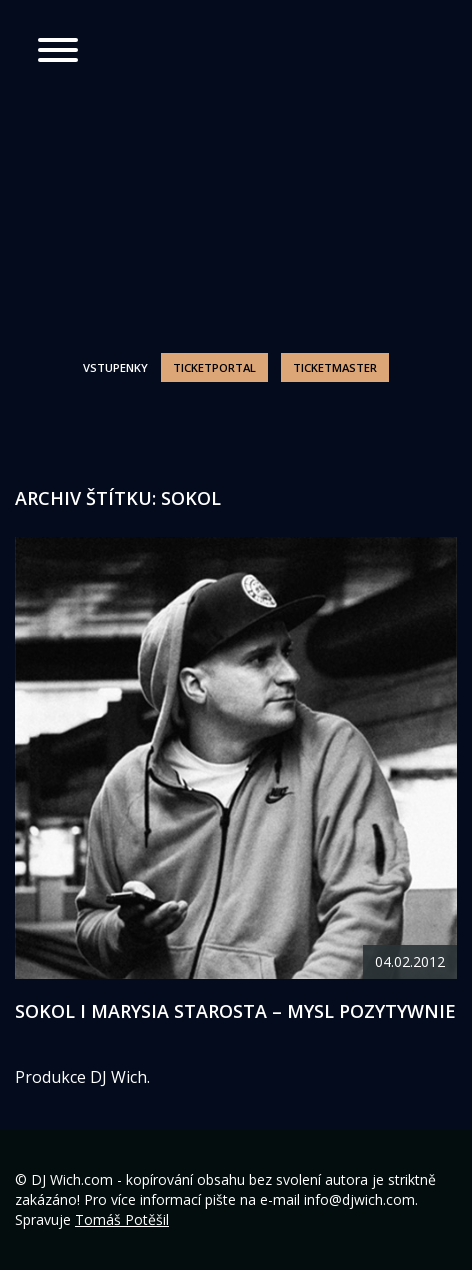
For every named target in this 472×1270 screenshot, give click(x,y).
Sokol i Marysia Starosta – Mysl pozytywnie (235, 1011)
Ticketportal (214, 367)
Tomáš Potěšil (122, 1219)
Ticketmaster (335, 367)
